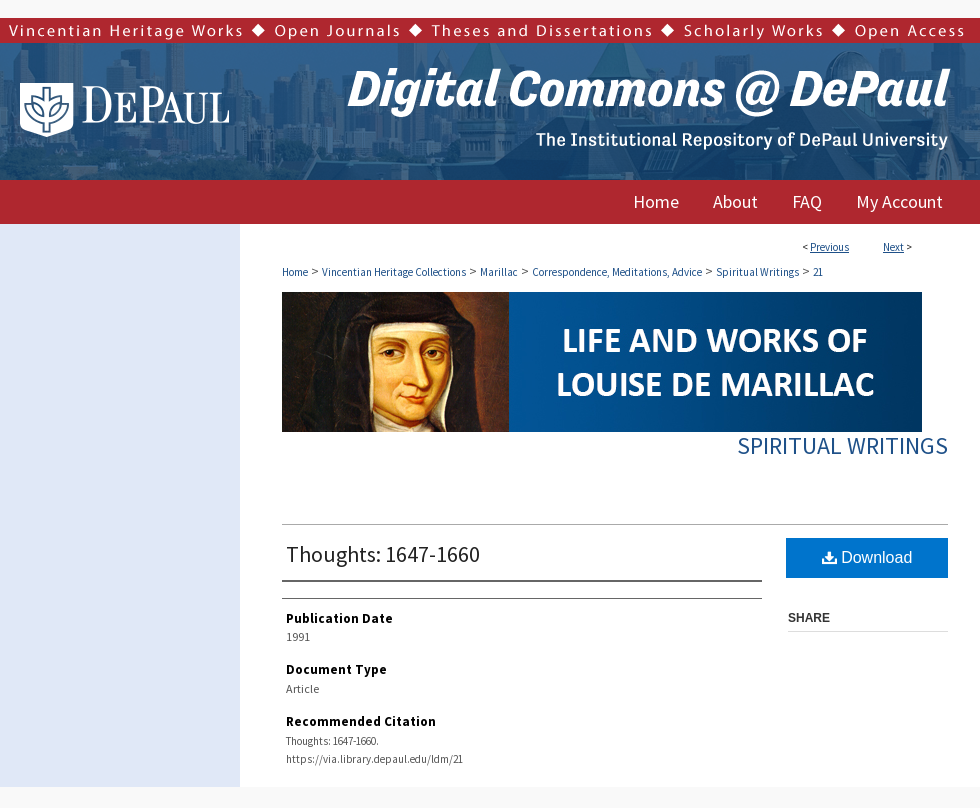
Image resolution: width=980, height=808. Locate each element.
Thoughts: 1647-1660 (383, 554)
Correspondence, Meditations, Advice (617, 272)
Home (295, 272)
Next (893, 247)
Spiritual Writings (757, 272)
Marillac (499, 272)
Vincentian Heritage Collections (394, 272)
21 (818, 272)
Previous (829, 247)
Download (867, 557)
